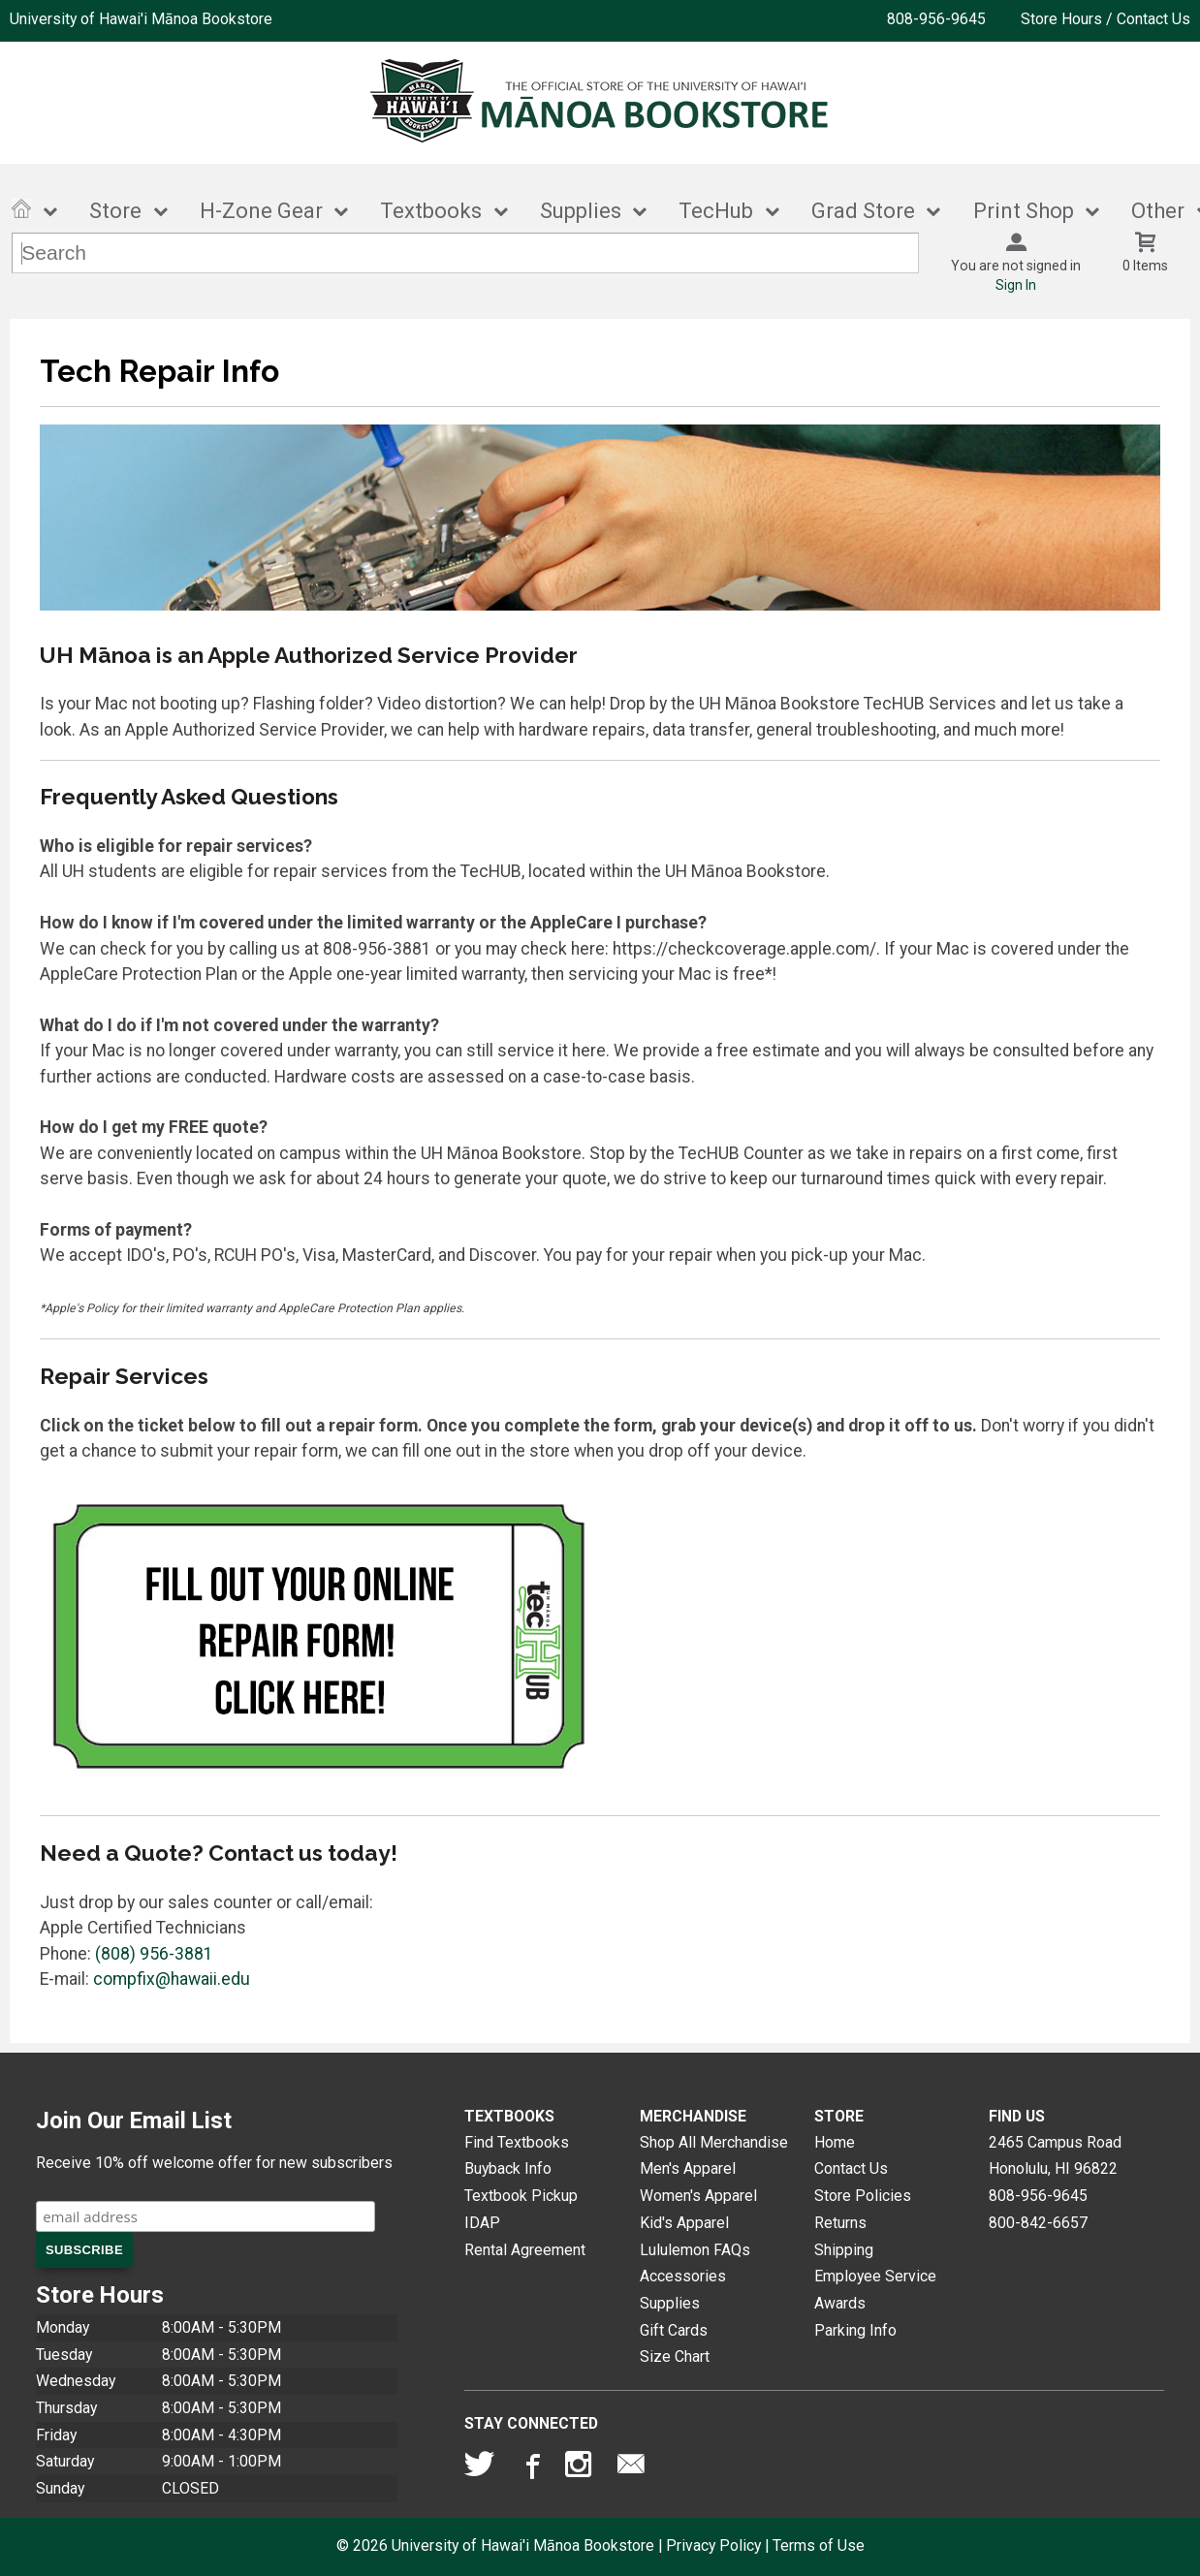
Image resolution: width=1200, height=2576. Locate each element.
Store (115, 211)
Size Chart (675, 2356)
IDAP (482, 2223)
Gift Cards (674, 2330)
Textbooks (431, 211)
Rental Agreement (524, 2250)
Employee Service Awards (875, 2289)
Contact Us (851, 2168)
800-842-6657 (1038, 2223)
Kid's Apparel (684, 2223)
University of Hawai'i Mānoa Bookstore (141, 19)
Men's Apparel (688, 2168)
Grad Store (863, 211)
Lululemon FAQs (695, 2250)
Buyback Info (508, 2168)
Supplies (580, 211)
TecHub (716, 211)
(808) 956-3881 (154, 1953)
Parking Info (855, 2330)
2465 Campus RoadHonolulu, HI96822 (1055, 2156)
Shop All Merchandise (714, 2142)
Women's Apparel (698, 2195)
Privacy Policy (713, 2545)
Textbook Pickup (521, 2195)
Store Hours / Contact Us (1105, 19)
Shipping (843, 2250)
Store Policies (862, 2195)
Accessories (683, 2276)
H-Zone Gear (261, 211)
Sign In (1015, 285)
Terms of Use (819, 2545)
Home (834, 2142)
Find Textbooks (516, 2142)
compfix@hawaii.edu (171, 1979)
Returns (840, 2223)
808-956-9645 (936, 19)
